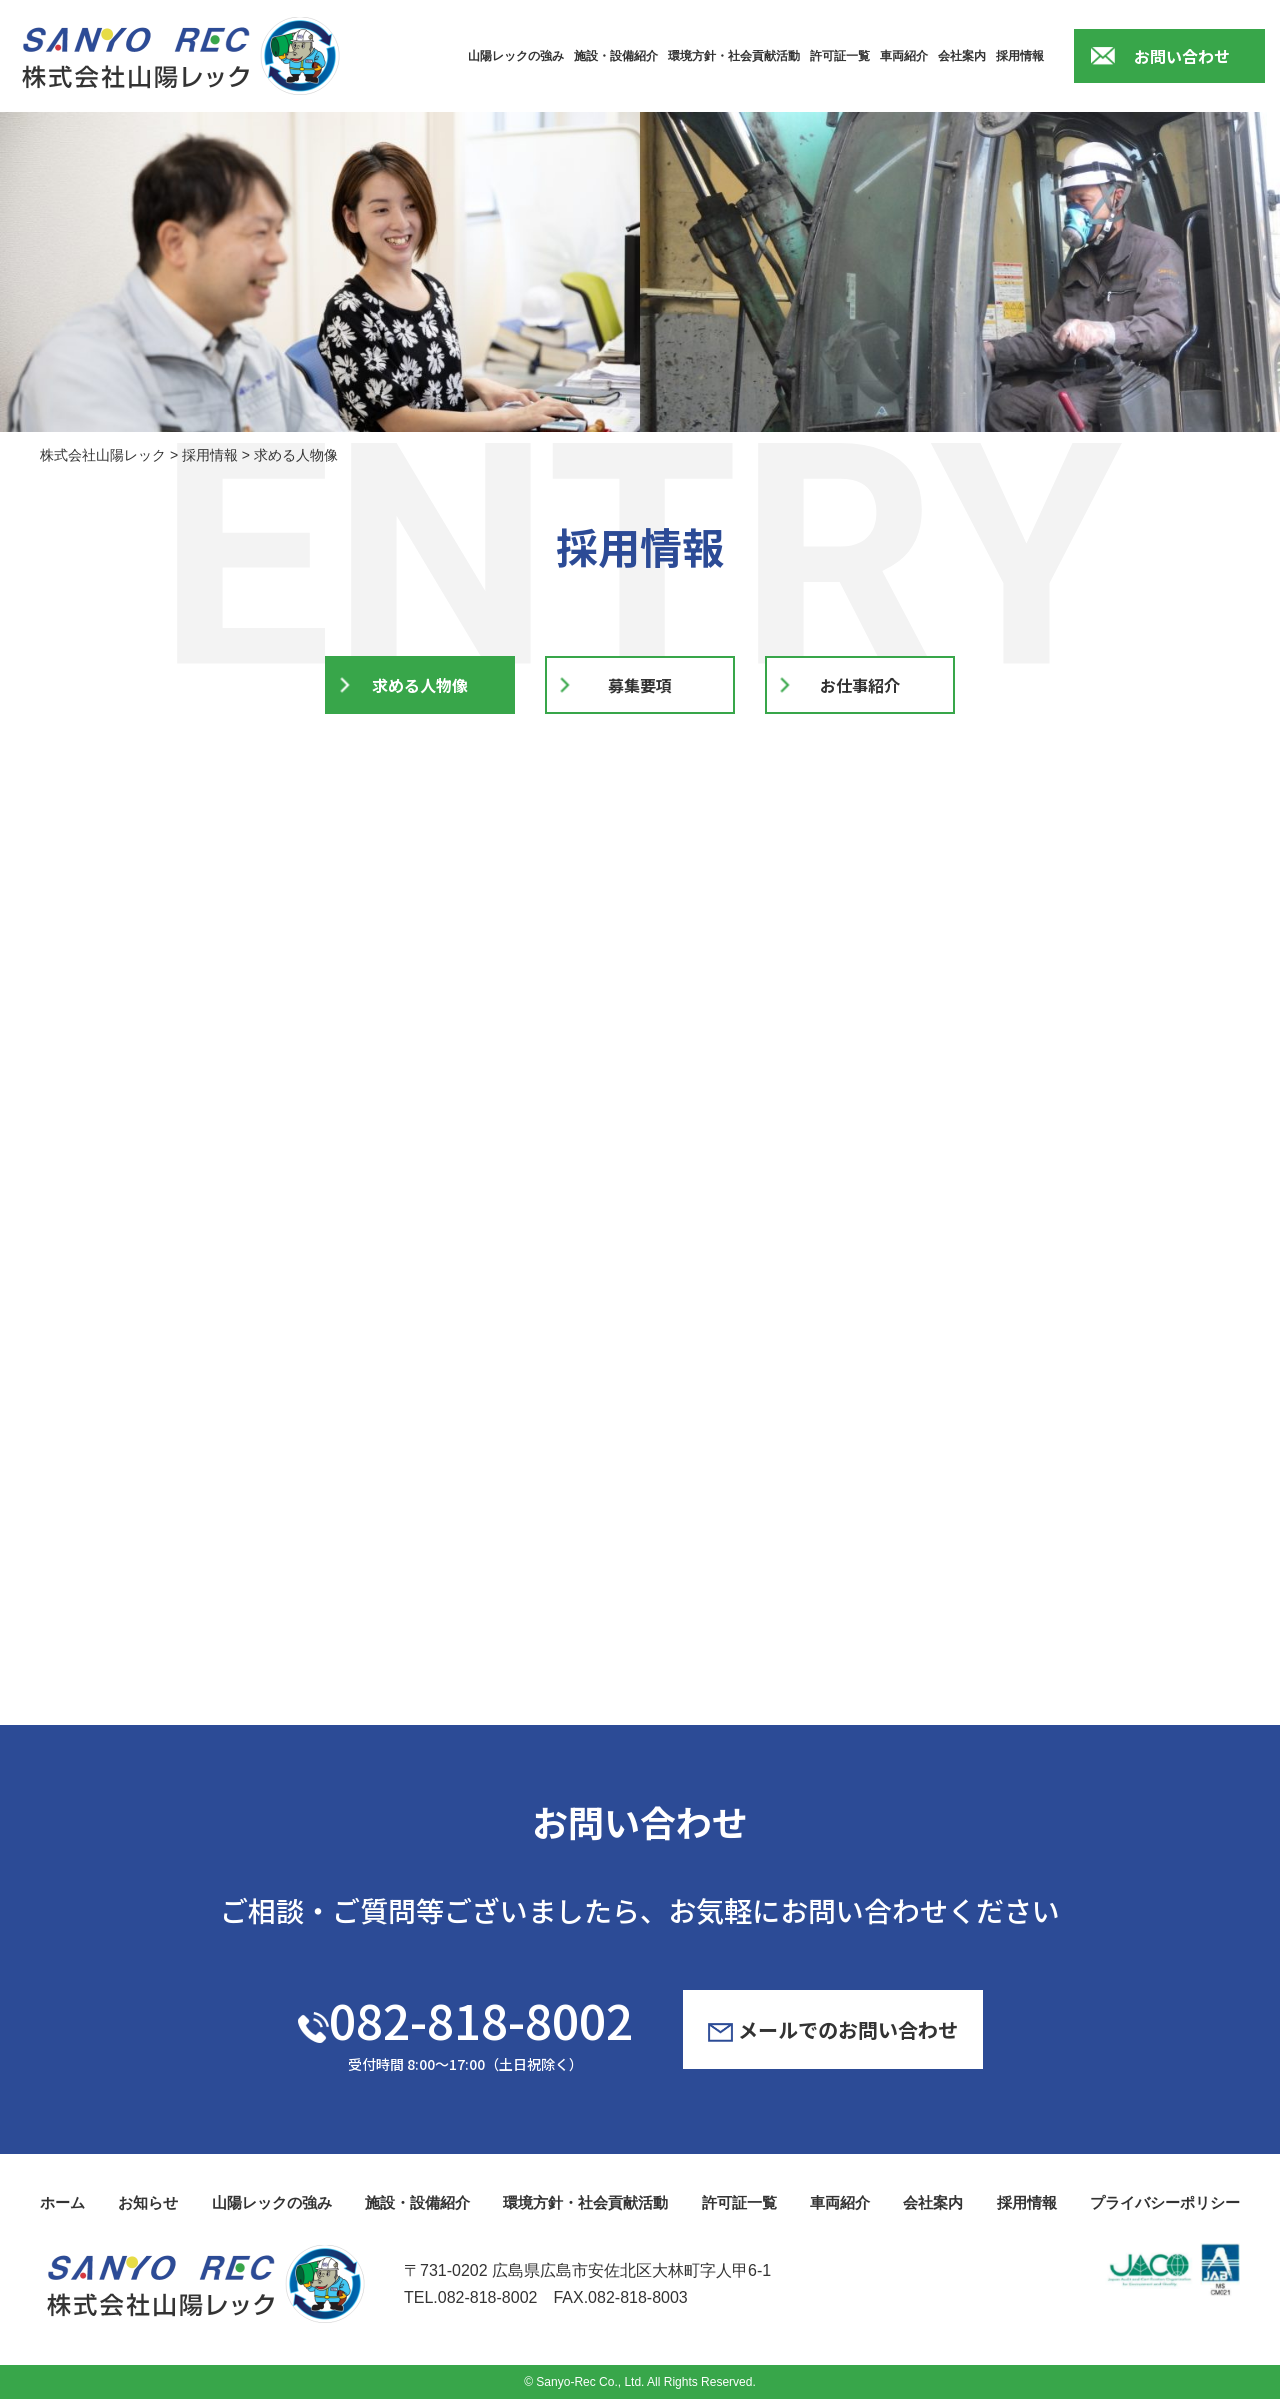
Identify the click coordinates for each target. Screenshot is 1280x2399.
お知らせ (148, 2202)
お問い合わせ (1182, 56)
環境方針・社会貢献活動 (734, 56)
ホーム (62, 2202)
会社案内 (962, 56)
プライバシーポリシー (1165, 2202)
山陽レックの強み (516, 56)
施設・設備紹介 (616, 56)
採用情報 (1020, 56)
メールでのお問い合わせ (833, 2029)
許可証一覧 (840, 56)
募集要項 (640, 686)
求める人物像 (420, 686)
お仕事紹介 (860, 686)
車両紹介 (904, 56)
